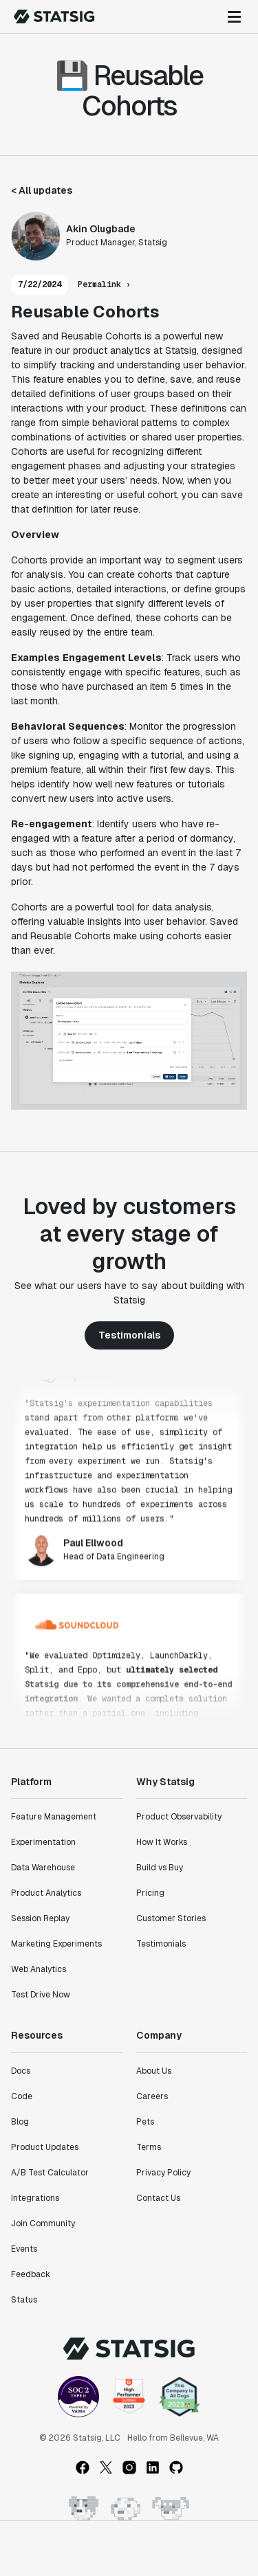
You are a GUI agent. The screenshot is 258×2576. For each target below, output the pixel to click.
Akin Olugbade (101, 229)
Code (21, 2096)
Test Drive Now (40, 1994)
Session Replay (40, 1918)
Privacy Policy (163, 2172)
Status (24, 2299)
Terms (148, 2147)
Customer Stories (171, 1918)
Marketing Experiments (56, 1943)
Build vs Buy (159, 1867)
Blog (20, 2121)
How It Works (161, 1842)
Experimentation (43, 1842)
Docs (20, 2070)
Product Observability (179, 1816)
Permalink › (104, 284)
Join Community (43, 2223)
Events (24, 2248)
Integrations (35, 2198)
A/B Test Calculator (50, 2172)
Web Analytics (38, 1969)
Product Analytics (46, 1893)
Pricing (150, 1893)
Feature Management (53, 1816)
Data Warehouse (43, 1867)
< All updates (41, 190)
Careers (152, 2096)
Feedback (30, 2274)
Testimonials (129, 1335)
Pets (145, 2121)
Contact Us (158, 2198)
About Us (153, 2070)
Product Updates (44, 2147)
